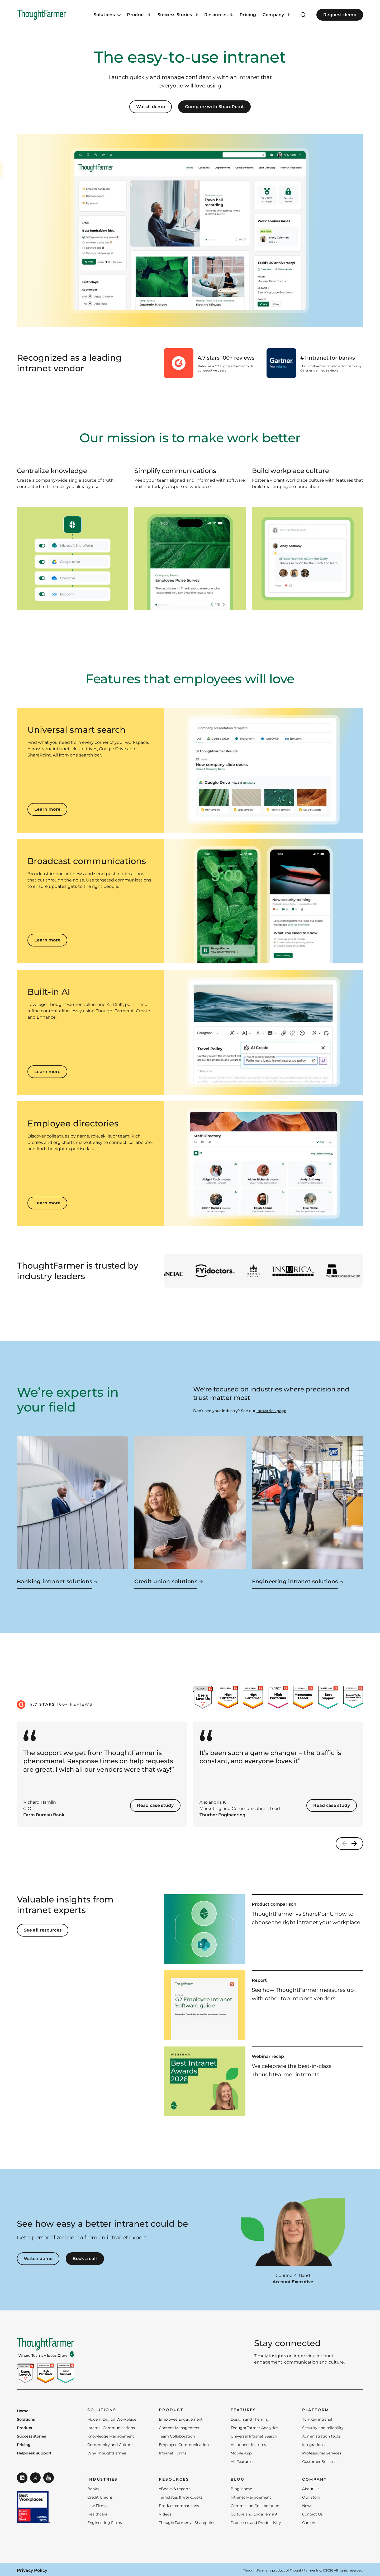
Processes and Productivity (256, 2522)
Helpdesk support (34, 2453)
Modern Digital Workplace (111, 2419)
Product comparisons (179, 2505)
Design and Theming (250, 2419)
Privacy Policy (32, 2570)
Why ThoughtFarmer (107, 2453)
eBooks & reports (175, 2488)
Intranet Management (251, 2497)
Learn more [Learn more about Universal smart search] (47, 809)
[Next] (356, 1843)
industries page (271, 1410)
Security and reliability (323, 2427)
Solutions (26, 2419)
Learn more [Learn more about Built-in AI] (47, 1071)
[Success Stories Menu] (178, 14)
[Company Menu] (276, 14)
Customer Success (319, 2461)
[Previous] (342, 1843)
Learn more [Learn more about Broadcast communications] (47, 940)
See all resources (42, 1930)
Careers (309, 2522)
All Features (242, 2461)
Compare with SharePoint (214, 106)
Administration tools (321, 2436)
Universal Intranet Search (254, 2436)
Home (22, 2411)
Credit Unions (100, 2497)
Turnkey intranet (317, 2419)
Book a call (85, 2258)
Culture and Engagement (254, 2514)
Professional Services (321, 2453)
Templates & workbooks (181, 2497)
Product (24, 2428)
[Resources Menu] (218, 14)
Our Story (311, 2497)
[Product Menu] (139, 14)
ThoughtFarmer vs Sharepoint (187, 2522)
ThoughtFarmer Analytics (254, 2427)
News (307, 2505)
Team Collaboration (177, 2436)
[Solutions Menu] (107, 14)
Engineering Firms (104, 2522)
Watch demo (150, 106)
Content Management (179, 2427)
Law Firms (97, 2505)
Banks (93, 2488)
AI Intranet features (248, 2444)
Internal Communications (111, 2427)
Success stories (31, 2436)
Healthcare (97, 2514)
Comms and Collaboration (255, 2505)
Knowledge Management (110, 2436)
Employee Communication (184, 2444)
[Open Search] (303, 15)
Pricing (248, 14)
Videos (165, 2514)
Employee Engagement (181, 2419)
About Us (310, 2488)
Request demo (339, 14)
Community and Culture (109, 2444)
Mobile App (241, 2453)
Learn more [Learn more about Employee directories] (47, 1202)
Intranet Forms (173, 2453)
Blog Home (241, 2488)
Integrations (313, 2444)
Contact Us (312, 2514)
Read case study (155, 1805)
